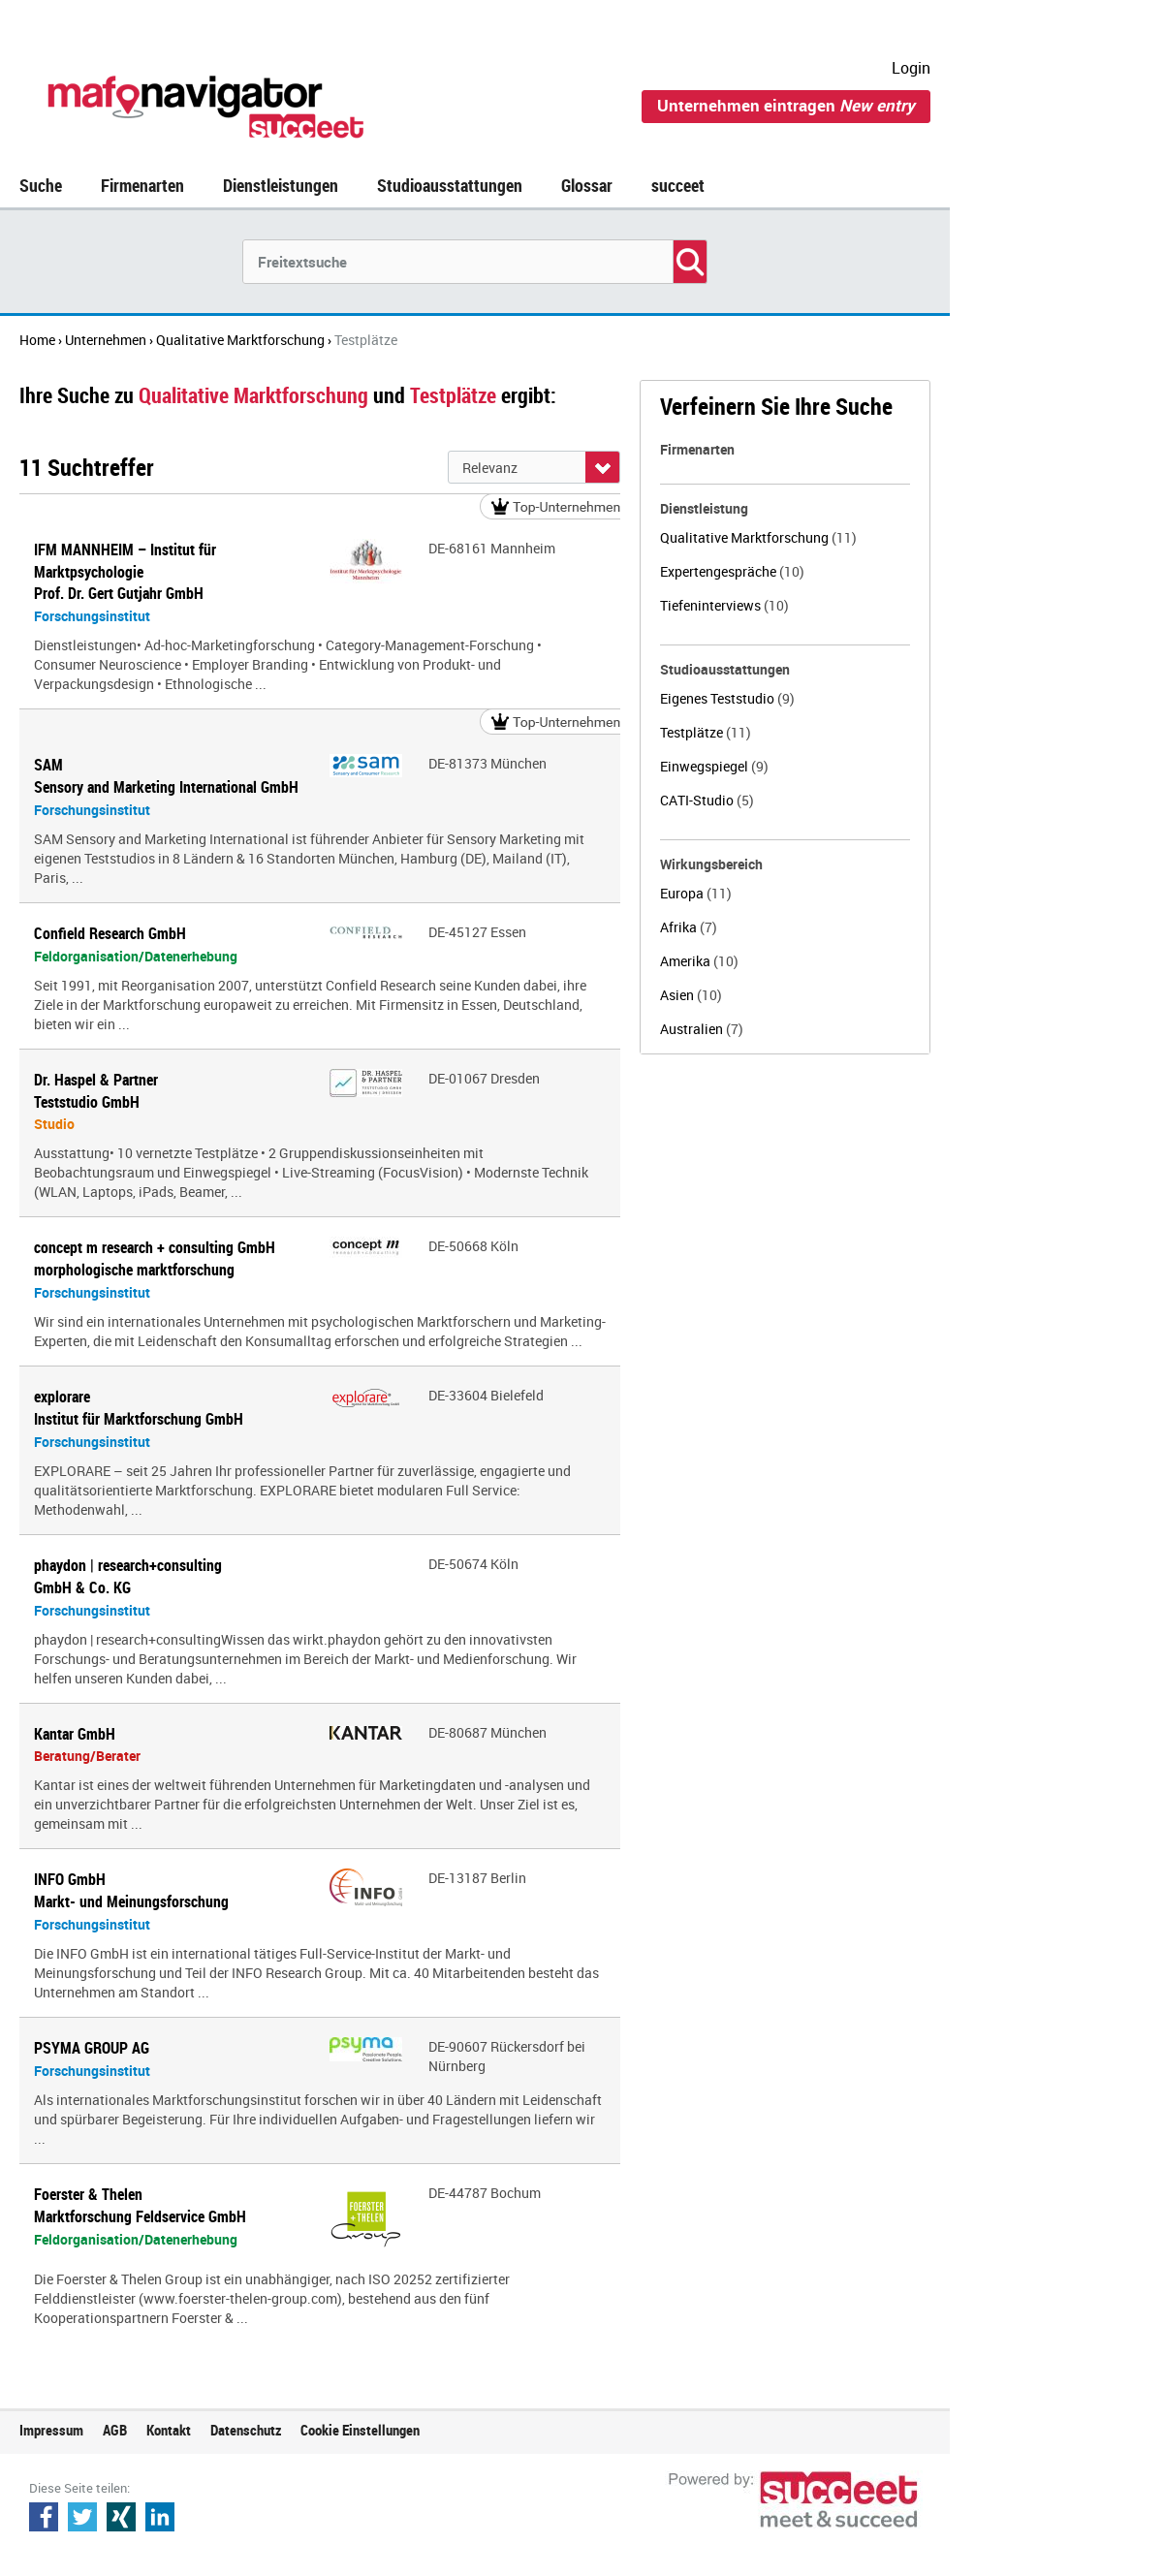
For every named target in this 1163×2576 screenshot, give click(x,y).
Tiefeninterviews (724, 605)
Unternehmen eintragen (786, 105)
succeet (678, 185)
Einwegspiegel (714, 766)
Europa (696, 893)
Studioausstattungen (449, 185)
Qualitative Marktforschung (758, 537)
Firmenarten (142, 185)
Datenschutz (245, 2429)
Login (911, 68)
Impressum (51, 2429)
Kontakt (168, 2429)
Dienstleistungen (280, 185)
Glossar (587, 185)
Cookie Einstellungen (360, 2429)
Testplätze (705, 732)
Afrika (688, 927)
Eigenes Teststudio (727, 698)
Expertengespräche (732, 571)
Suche (40, 185)
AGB (115, 2429)
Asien (691, 995)
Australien (701, 1029)
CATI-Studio (707, 800)
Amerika (699, 961)
